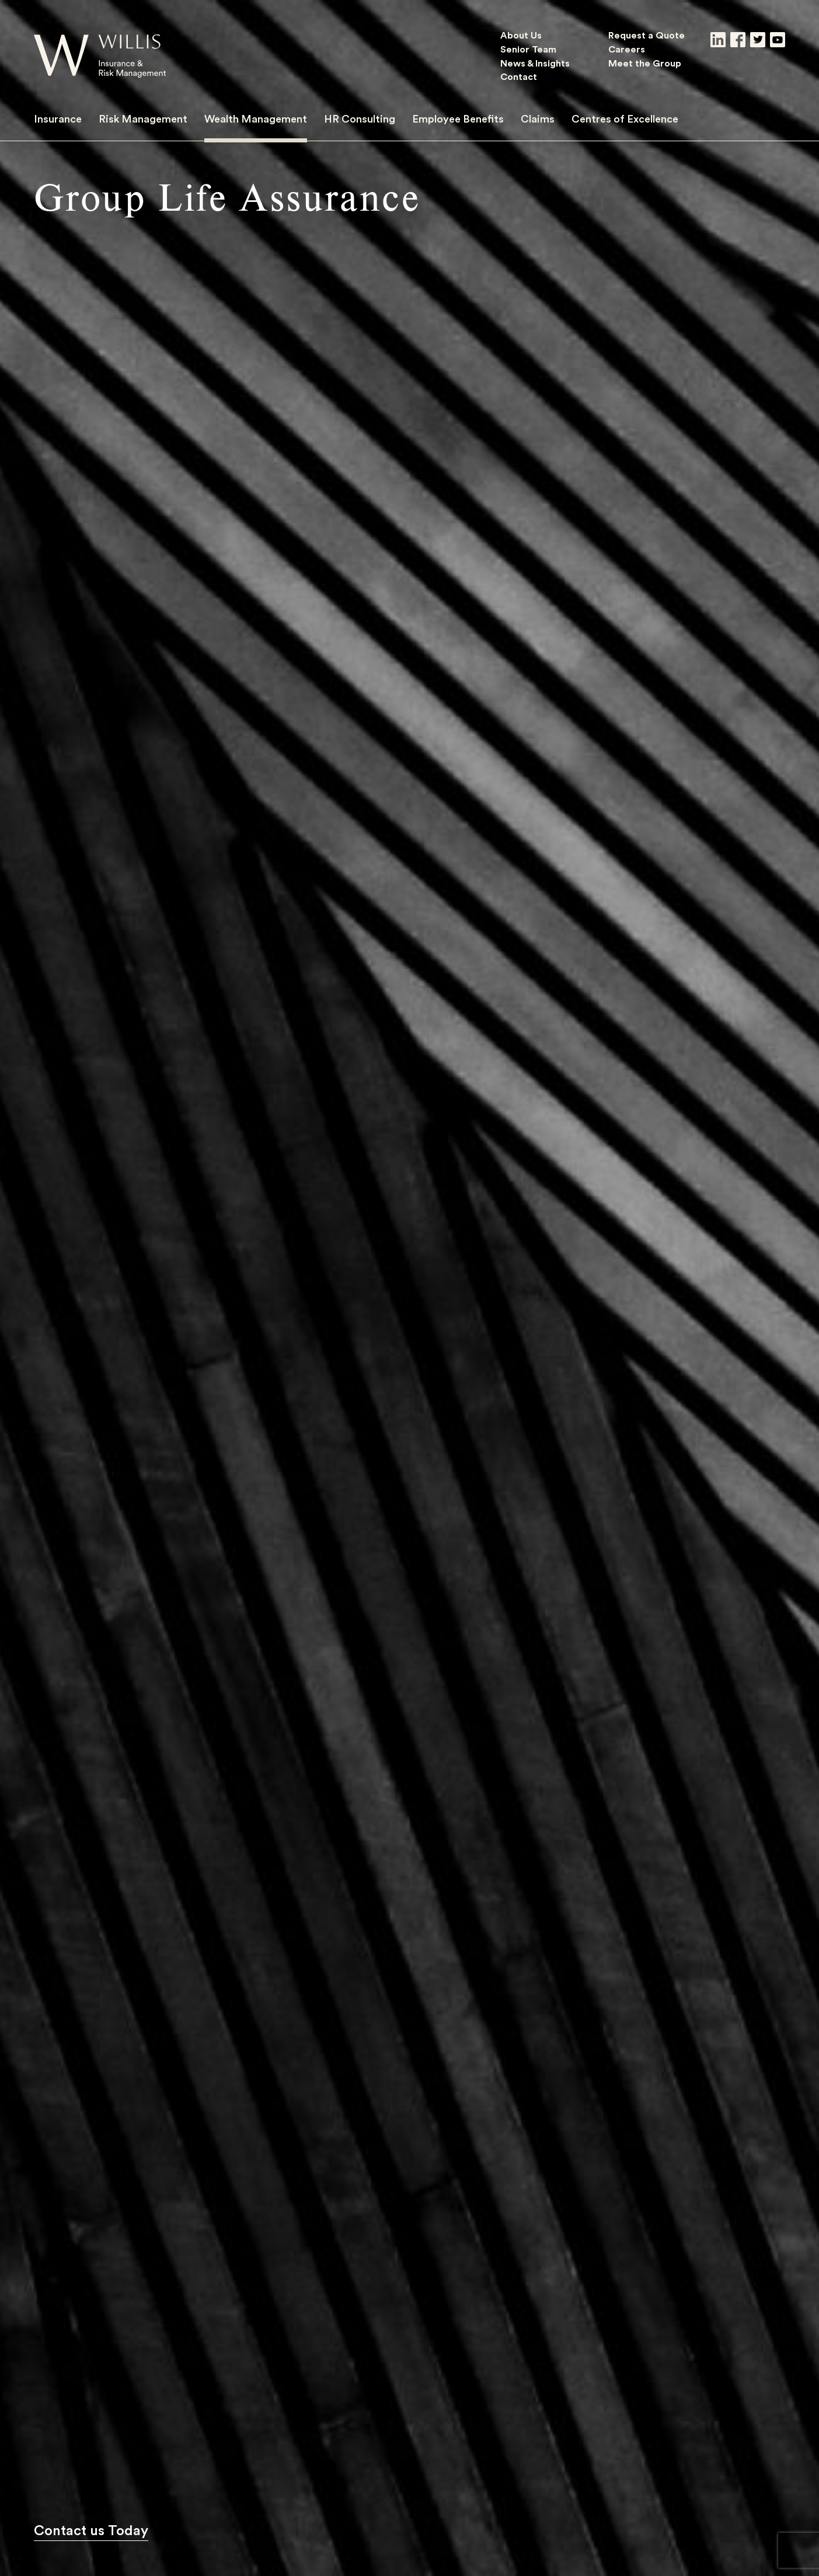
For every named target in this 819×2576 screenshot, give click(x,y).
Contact (518, 76)
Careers (626, 49)
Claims (538, 118)
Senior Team (528, 49)
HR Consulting (359, 118)
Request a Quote (646, 35)
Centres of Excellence (624, 118)
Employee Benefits (458, 118)
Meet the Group (644, 63)
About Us (521, 35)
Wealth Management (255, 118)
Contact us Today (91, 2530)
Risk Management (143, 118)
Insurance (58, 118)
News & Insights (535, 63)
